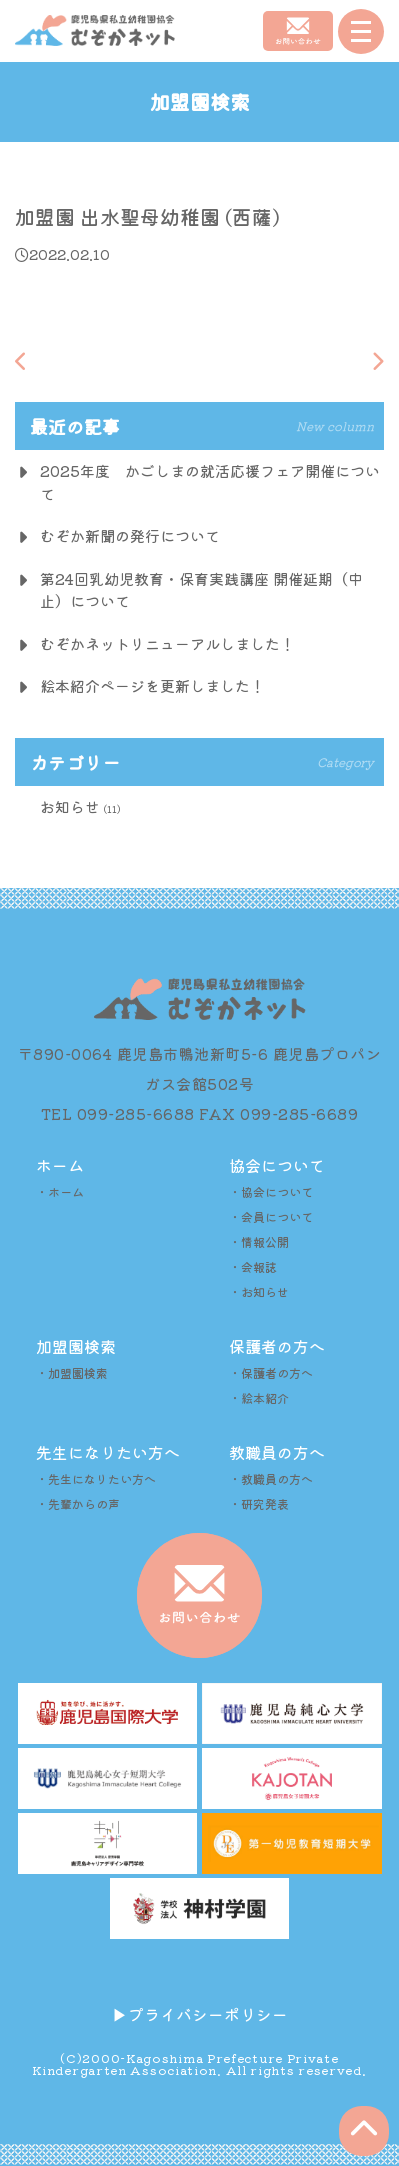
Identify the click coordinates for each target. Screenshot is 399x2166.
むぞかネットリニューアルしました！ (167, 643)
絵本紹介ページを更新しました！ (152, 685)
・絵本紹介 (259, 1397)
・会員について (271, 1216)
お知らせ (70, 806)
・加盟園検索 (72, 1372)
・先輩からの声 (78, 1503)
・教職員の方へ (271, 1478)
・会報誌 (253, 1266)
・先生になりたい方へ (96, 1478)
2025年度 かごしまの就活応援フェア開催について (210, 482)
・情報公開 (259, 1241)
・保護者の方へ (271, 1372)
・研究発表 (259, 1503)
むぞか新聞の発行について (130, 535)
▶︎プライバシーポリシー (200, 2014)
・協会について (271, 1191)
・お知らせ (259, 1291)
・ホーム (60, 1191)
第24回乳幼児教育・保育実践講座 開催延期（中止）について (201, 590)
